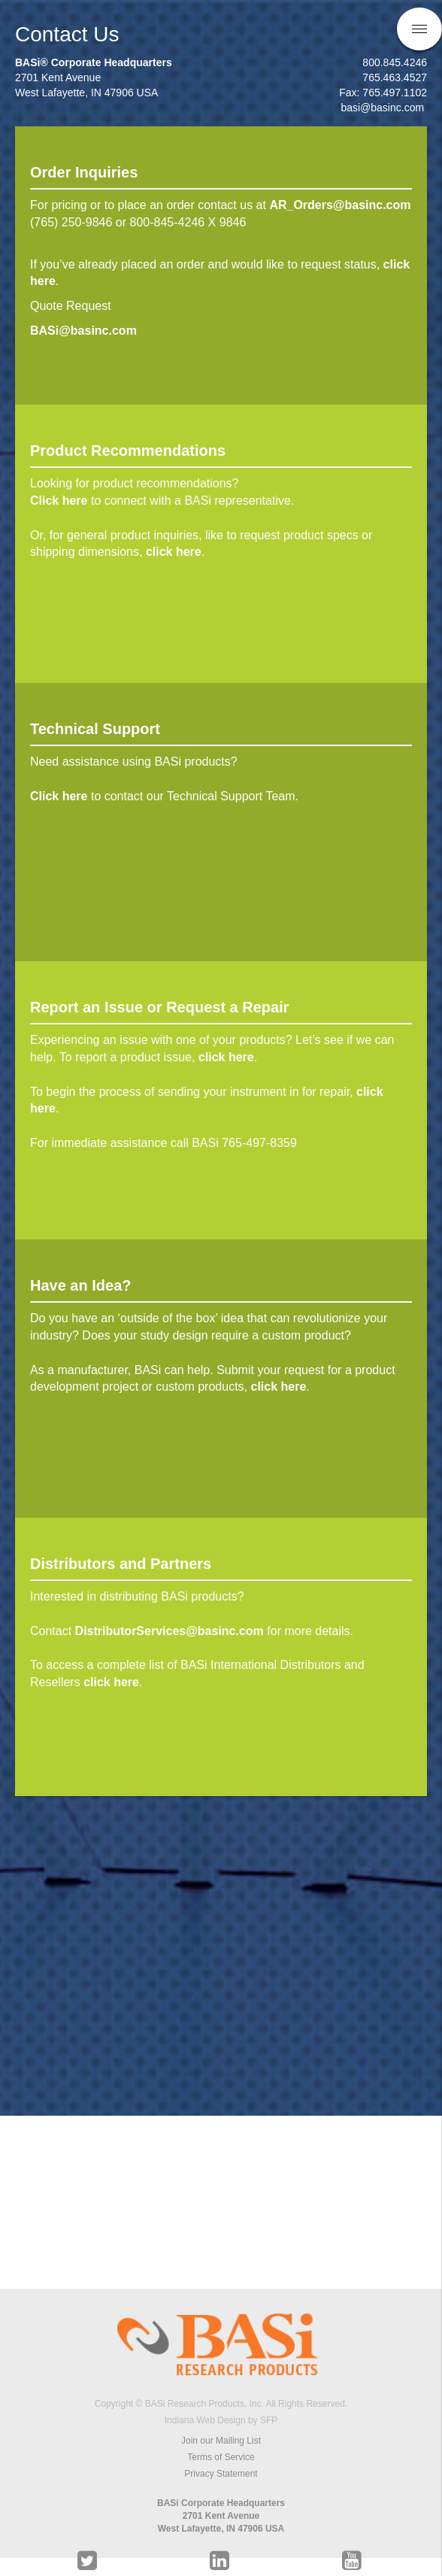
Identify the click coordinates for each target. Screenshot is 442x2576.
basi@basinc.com (384, 108)
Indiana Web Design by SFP (221, 2420)
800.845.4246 (394, 62)
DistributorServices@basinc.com (169, 1631)
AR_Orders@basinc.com (339, 205)
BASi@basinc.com (87, 330)
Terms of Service (220, 2457)
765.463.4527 (394, 77)
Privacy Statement (220, 2473)
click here (173, 551)
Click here (58, 500)
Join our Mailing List (221, 2440)
